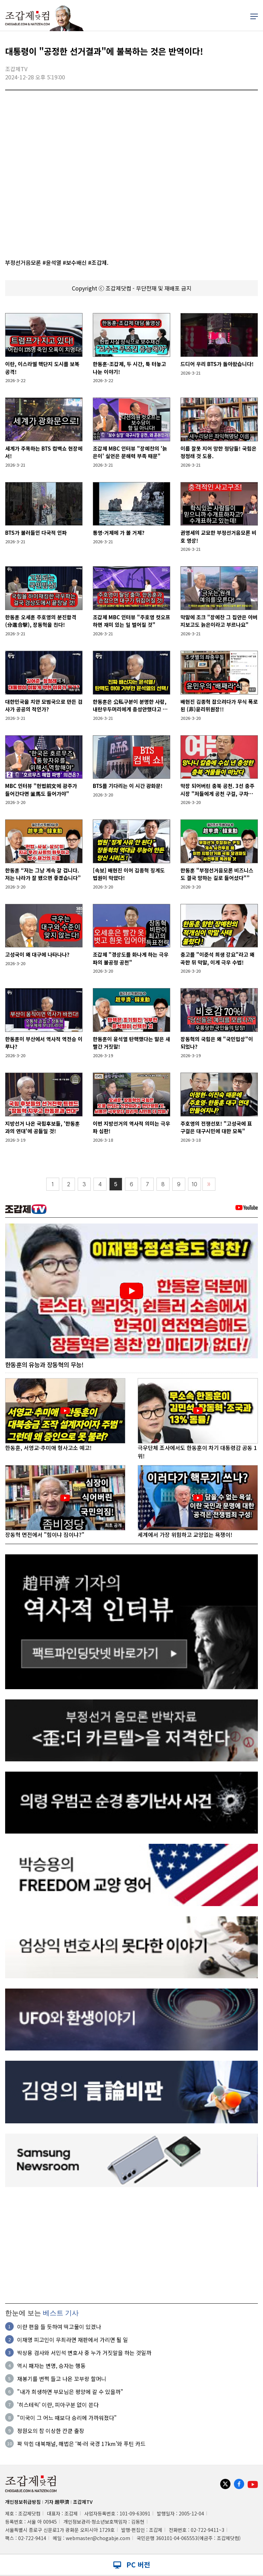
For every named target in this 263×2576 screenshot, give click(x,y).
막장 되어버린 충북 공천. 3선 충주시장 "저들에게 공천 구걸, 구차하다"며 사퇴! (217, 790)
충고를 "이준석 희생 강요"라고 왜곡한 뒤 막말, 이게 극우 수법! (217, 958)
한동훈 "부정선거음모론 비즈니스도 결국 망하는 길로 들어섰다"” (216, 874)
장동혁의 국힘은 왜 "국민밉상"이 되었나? (216, 1042)
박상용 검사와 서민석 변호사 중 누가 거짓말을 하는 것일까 (84, 2352)
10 (194, 1184)
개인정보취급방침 (23, 2502)
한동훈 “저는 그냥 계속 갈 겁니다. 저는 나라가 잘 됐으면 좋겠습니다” (43, 874)
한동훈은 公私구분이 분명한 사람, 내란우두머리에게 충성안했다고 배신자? (130, 705)
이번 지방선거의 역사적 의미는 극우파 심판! (131, 1127)
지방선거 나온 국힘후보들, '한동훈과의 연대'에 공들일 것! (42, 1127)
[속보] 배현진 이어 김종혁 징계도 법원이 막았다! (129, 874)
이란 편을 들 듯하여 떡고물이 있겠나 (59, 2326)
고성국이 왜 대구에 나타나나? (37, 954)
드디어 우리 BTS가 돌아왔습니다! (217, 363)
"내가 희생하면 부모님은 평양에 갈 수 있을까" (70, 2391)
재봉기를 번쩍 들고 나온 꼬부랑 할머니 (61, 2378)
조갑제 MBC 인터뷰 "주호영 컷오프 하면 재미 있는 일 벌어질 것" (131, 621)
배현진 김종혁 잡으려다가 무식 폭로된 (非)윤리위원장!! (219, 705)
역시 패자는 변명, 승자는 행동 (51, 2365)
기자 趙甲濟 (57, 2502)
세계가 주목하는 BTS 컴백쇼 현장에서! (44, 452)
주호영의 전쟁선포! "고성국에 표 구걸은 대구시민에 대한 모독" (216, 1127)
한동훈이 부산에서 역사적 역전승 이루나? (44, 1042)
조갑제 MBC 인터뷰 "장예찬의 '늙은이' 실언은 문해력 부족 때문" (130, 452)
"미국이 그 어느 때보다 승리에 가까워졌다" (67, 2417)
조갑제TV (82, 2502)
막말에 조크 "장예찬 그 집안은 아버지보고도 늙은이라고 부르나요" (219, 621)
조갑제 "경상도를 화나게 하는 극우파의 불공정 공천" (130, 958)
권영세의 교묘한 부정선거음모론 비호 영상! (218, 536)
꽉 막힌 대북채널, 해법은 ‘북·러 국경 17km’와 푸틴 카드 (81, 2443)
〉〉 (209, 1184)
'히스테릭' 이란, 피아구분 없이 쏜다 (58, 2404)
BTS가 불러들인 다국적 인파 (36, 532)
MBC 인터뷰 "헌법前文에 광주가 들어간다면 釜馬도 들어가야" (41, 789)
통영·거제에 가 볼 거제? (119, 532)
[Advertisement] (131, 2245)
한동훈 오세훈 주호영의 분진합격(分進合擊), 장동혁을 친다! (40, 621)
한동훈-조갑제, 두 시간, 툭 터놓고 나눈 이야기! (129, 367)
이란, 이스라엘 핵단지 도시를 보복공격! (42, 367)
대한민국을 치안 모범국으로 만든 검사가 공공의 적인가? (44, 705)
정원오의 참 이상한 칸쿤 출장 (50, 2430)
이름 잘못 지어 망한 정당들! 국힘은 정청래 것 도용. (218, 452)
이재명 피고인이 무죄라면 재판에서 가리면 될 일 (72, 2339)
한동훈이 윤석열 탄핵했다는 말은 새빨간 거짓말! (131, 1042)
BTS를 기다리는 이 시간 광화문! (128, 785)
